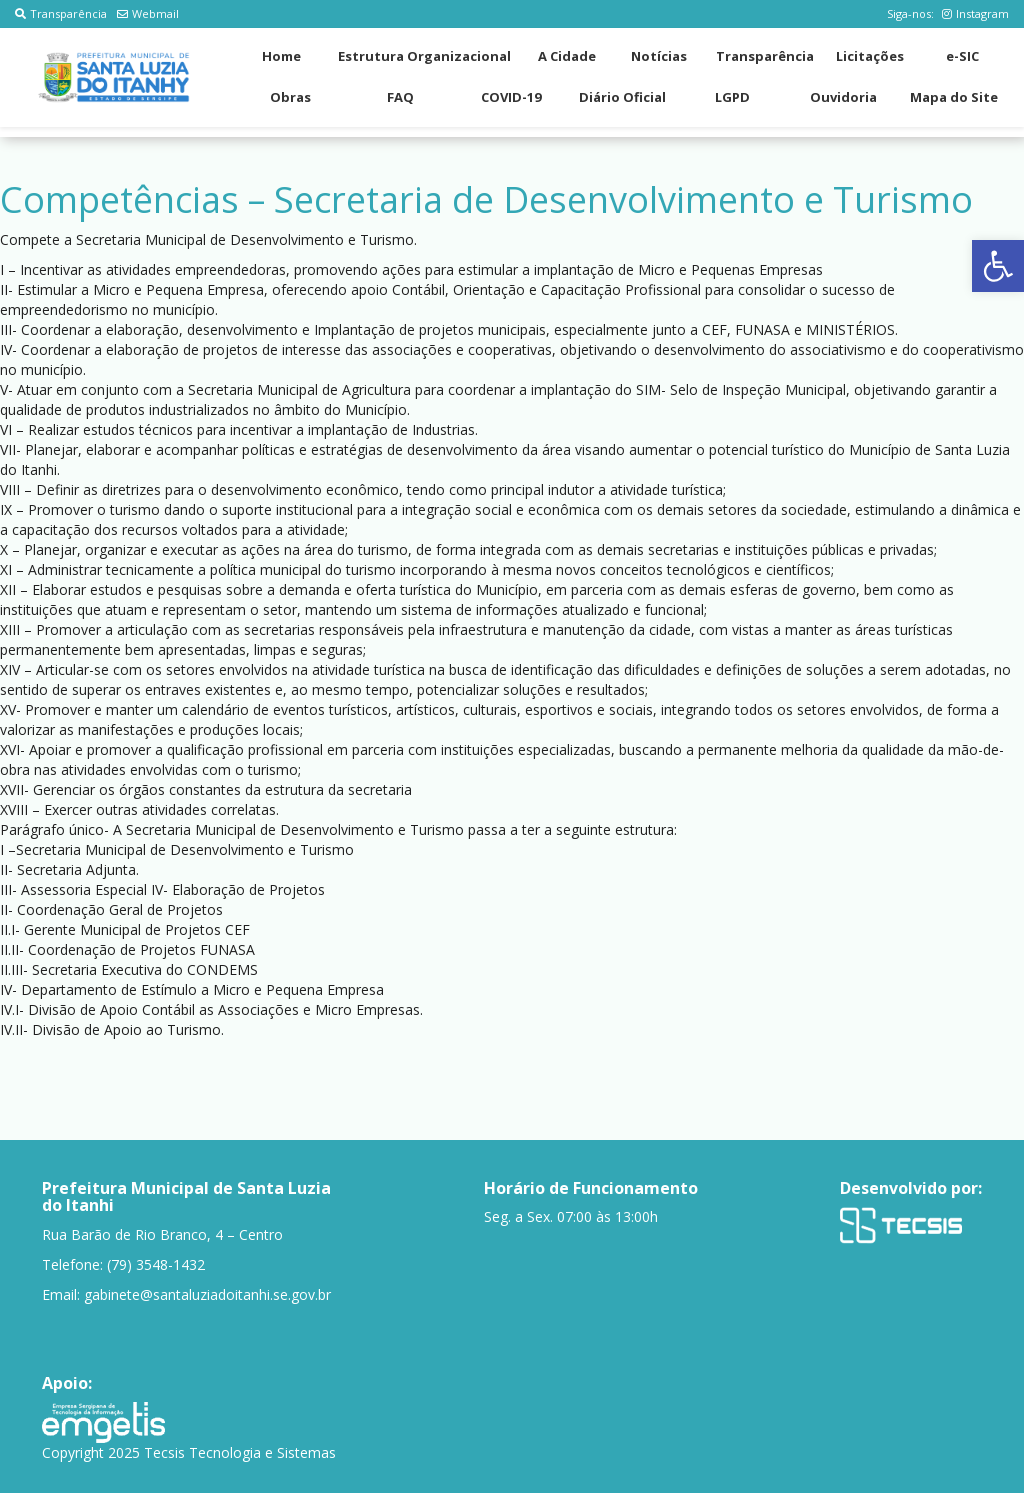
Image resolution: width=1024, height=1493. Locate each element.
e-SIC (962, 56)
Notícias (659, 56)
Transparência (61, 13)
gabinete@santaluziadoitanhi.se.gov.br (207, 1294)
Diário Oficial (622, 97)
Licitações (870, 56)
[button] (998, 266)
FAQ (400, 97)
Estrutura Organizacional (424, 56)
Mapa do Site (954, 97)
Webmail (148, 13)
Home (281, 56)
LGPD (732, 97)
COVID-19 (511, 97)
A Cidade (567, 56)
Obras (290, 97)
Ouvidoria (843, 97)
